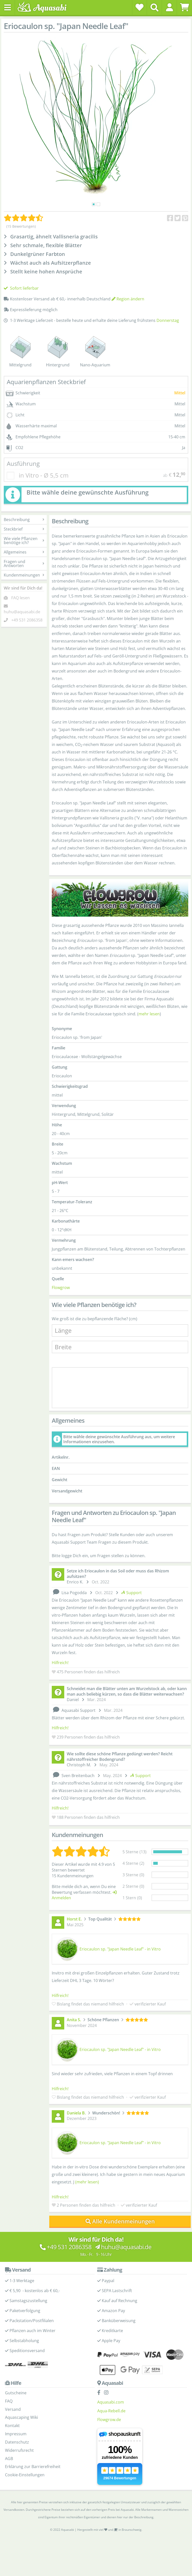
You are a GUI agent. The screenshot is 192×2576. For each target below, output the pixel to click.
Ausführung (23, 463)
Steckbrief (24, 529)
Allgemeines (24, 552)
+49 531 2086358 (26, 620)
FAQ (8, 2401)
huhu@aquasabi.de (22, 612)
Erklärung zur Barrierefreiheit (32, 2466)
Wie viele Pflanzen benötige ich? (24, 540)
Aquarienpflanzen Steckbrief (46, 382)
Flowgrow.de (109, 2419)
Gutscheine (15, 2393)
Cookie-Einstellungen (24, 2475)
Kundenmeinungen (24, 575)
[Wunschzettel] (139, 7)
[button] (169, 7)
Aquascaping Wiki (21, 2417)
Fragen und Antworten (24, 563)
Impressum (15, 2434)
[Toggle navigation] (7, 7)
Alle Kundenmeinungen (120, 2221)
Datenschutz (17, 2442)
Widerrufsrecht (19, 2450)
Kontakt (12, 2425)
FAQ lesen (20, 598)
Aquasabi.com (110, 2402)
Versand (13, 2409)
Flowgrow (61, 1287)
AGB (9, 2458)
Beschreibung (24, 519)
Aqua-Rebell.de (111, 2411)
